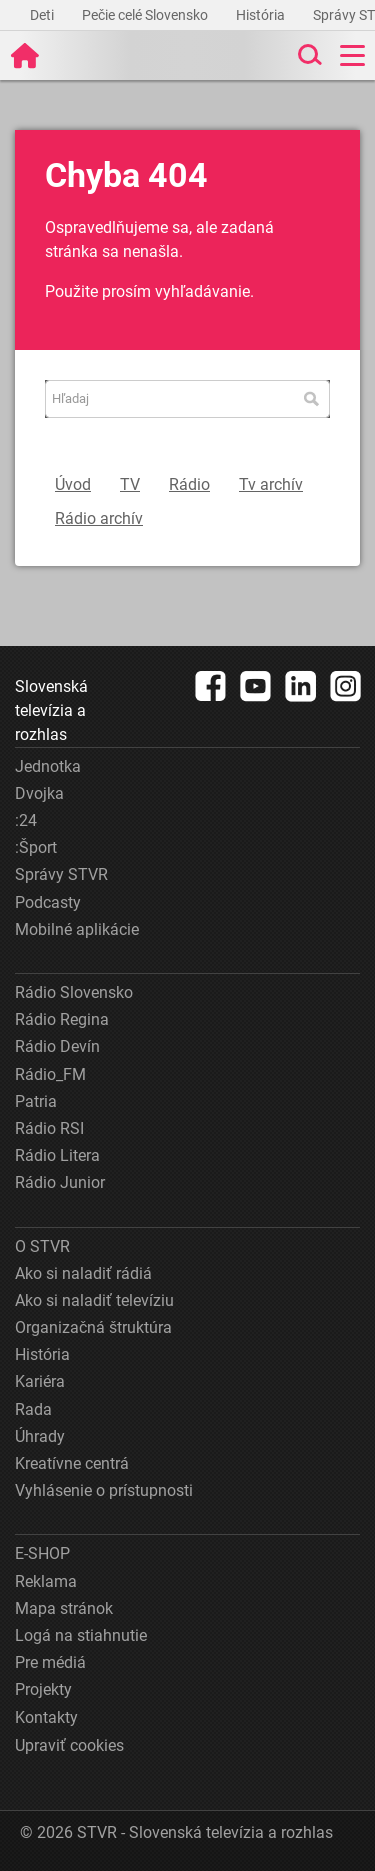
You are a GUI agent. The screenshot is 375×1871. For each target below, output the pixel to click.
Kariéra (40, 1381)
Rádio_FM (50, 1074)
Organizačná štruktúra (93, 1327)
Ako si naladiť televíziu (94, 1300)
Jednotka (48, 766)
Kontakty (46, 1717)
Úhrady (40, 1436)
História (262, 15)
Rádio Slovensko (74, 992)
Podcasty (48, 902)
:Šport (36, 847)
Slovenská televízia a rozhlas (51, 710)
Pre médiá (50, 1662)
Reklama (46, 1581)
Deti (43, 15)
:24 (26, 820)
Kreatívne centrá (72, 1463)
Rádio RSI (49, 1128)
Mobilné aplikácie (77, 929)
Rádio (189, 484)
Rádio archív (99, 518)
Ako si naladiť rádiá (83, 1273)
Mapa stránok (64, 1608)
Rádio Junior (60, 1182)
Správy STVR (61, 874)
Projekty (43, 1689)
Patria (36, 1101)
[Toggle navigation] (352, 55)
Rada (33, 1409)
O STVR (42, 1246)
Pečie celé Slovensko (146, 15)
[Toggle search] (308, 55)
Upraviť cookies (69, 1745)
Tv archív (271, 484)
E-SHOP (42, 1553)
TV (130, 484)
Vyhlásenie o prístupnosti (104, 1490)
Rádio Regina (62, 1019)
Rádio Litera (57, 1155)
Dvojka (39, 793)
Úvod (73, 484)
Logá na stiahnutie (81, 1635)
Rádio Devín (57, 1046)
